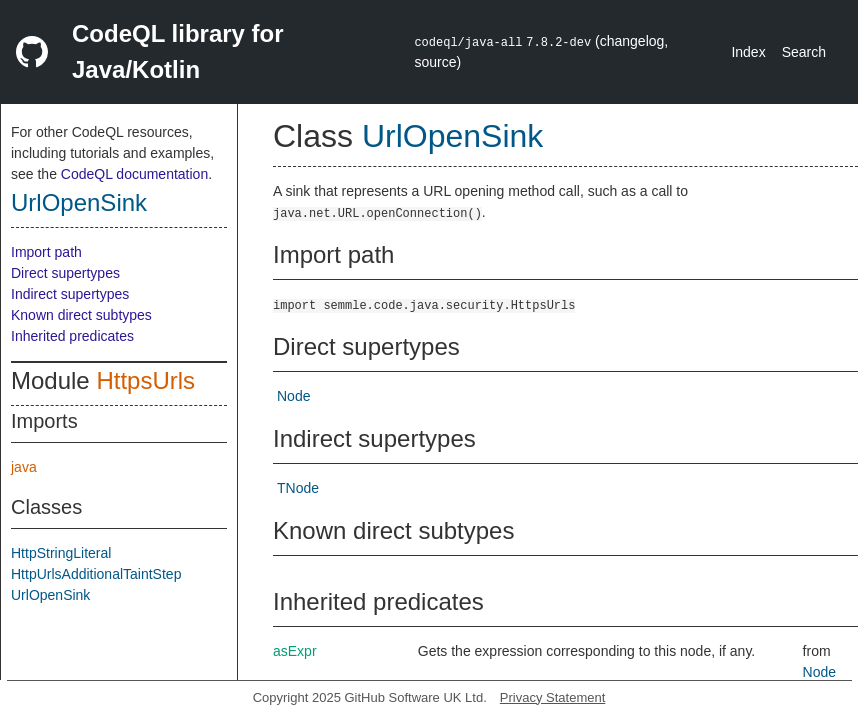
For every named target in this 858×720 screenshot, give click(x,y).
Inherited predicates (72, 336)
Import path (46, 252)
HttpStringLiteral (61, 553)
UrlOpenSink (79, 202)
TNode (298, 488)
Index (748, 52)
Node (293, 396)
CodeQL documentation (134, 174)
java (24, 467)
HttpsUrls (145, 380)
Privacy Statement (553, 697)
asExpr (295, 651)
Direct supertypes (65, 273)
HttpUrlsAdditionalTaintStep (96, 574)
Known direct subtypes (81, 315)
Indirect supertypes (70, 294)
